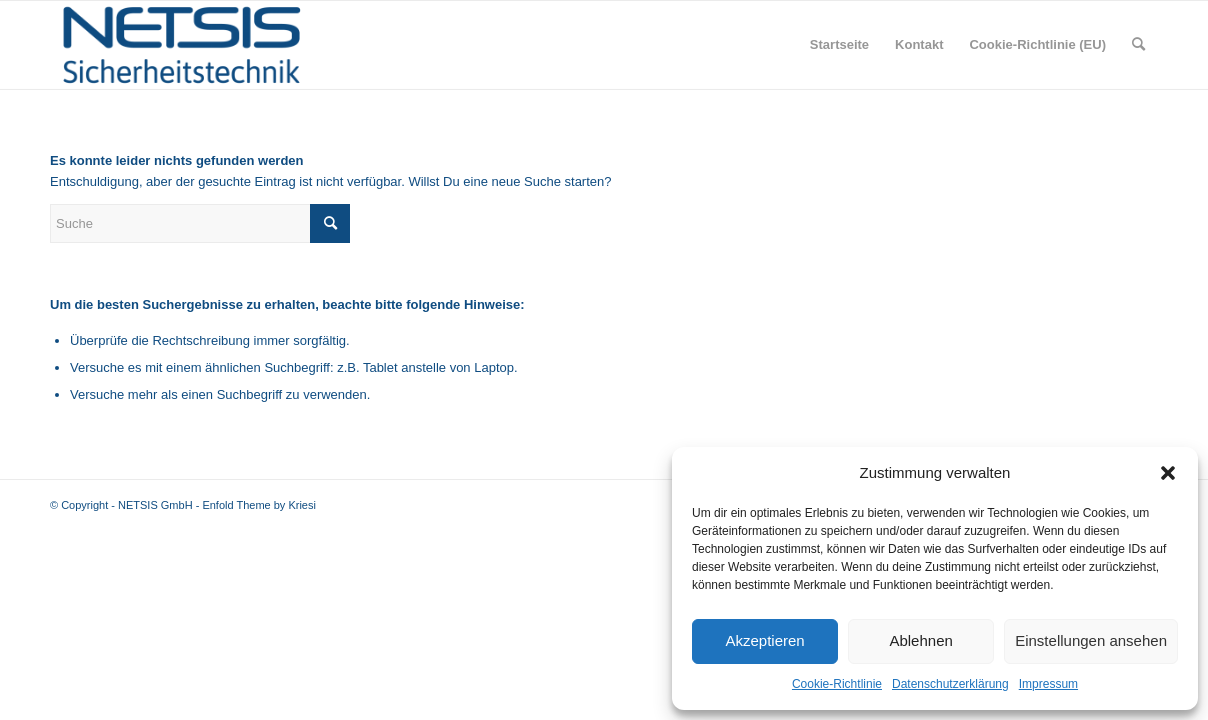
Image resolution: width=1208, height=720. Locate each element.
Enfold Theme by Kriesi (259, 505)
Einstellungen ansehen (1091, 640)
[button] (1168, 473)
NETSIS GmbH (155, 505)
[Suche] (1138, 45)
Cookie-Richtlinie (837, 684)
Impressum (1048, 684)
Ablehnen (920, 640)
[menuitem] (839, 45)
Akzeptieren (764, 640)
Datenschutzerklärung (950, 684)
